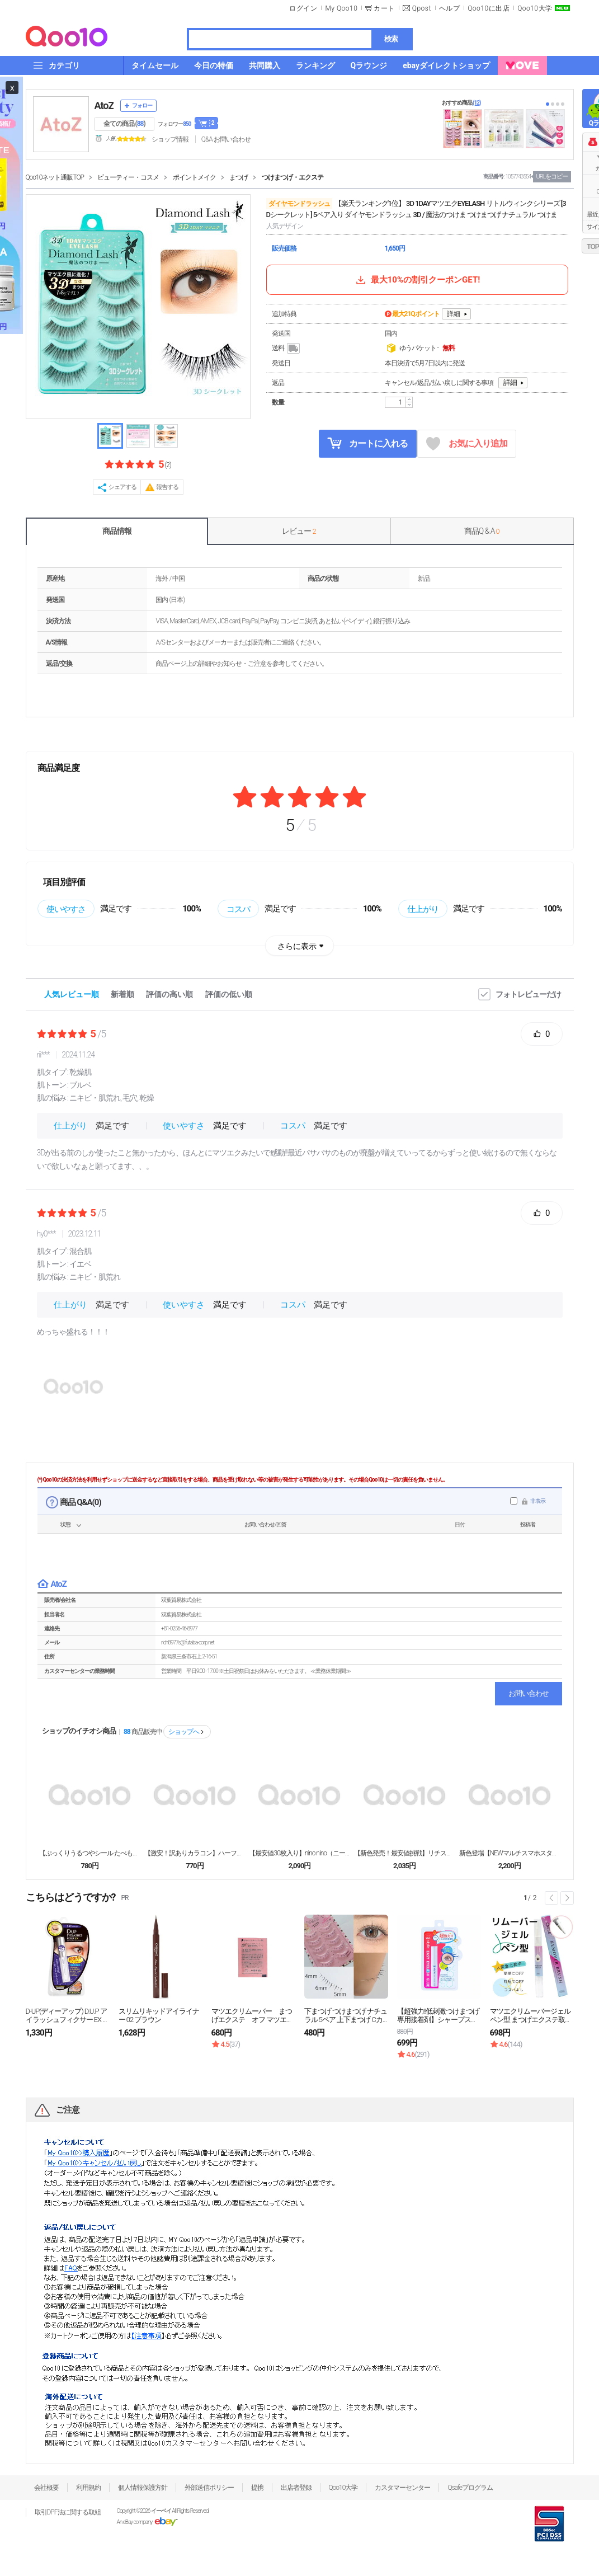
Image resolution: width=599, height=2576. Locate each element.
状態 (65, 1524)
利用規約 (88, 2488)
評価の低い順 (228, 994)
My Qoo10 (341, 8)
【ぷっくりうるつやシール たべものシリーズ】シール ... (89, 1853)
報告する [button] (167, 487)
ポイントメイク (194, 177)
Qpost (421, 8)
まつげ (238, 177)
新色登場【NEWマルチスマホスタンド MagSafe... (509, 1853)
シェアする (122, 487)
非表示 (537, 1501)
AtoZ (104, 105)
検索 (391, 39)
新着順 (122, 994)
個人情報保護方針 (142, 2488)
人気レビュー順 (71, 994)
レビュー (298, 531)
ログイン (303, 8)
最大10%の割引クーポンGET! (417, 279)
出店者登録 (296, 2488)
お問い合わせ (528, 1693)
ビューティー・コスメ (128, 177)
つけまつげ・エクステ (292, 177)
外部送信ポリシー (209, 2488)
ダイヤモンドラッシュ (299, 204)
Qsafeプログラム (470, 2488)
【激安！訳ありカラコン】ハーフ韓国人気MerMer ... (194, 1853)
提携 (257, 2488)
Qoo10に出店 (489, 8)
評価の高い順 (169, 994)
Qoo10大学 (534, 8)
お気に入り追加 (466, 444)
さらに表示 (297, 946)
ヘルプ (449, 8)
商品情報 (116, 531)
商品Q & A (481, 531)
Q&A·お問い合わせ (226, 139)
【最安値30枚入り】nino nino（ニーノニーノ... (299, 1853)
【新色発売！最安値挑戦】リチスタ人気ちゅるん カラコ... (404, 1853)
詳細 (453, 314)
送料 (286, 348)
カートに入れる (367, 443)
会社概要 (46, 2488)
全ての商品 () (124, 124)
